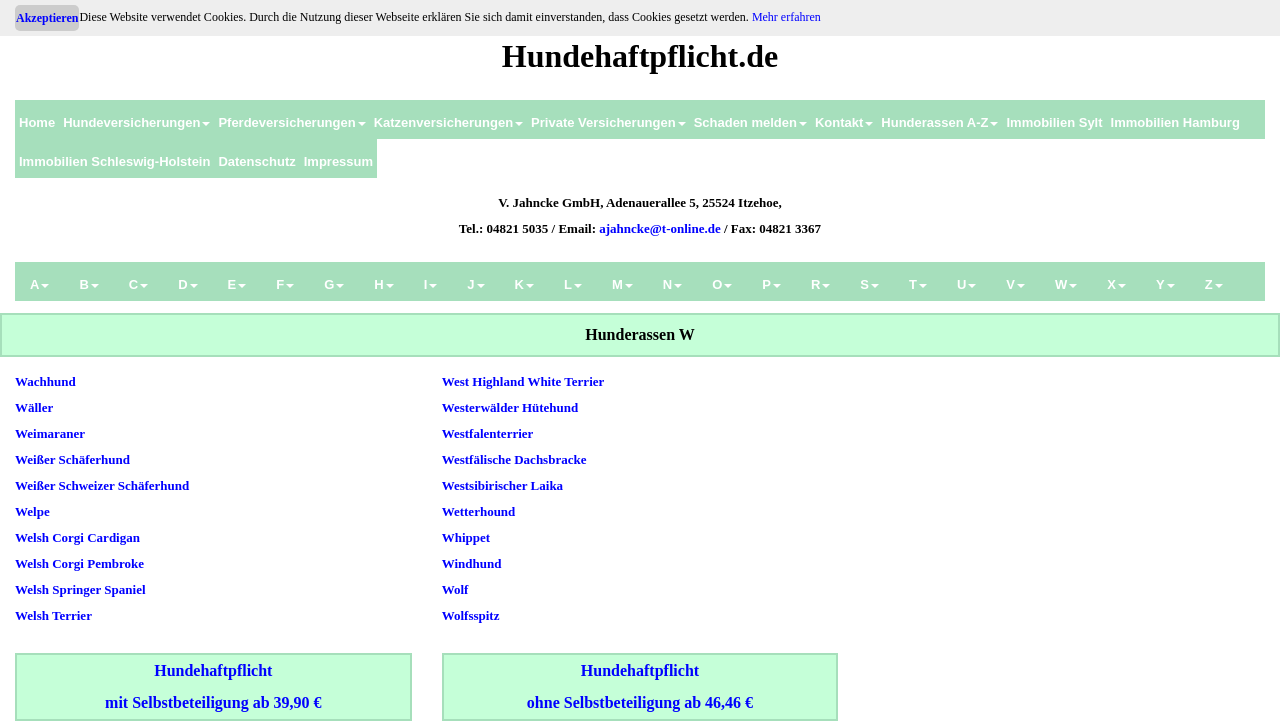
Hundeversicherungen (136, 122)
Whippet (466, 537)
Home (37, 122)
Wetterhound (479, 511)
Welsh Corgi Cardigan (77, 537)
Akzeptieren (47, 18)
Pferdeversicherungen (291, 122)
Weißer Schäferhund (72, 459)
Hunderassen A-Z (939, 122)
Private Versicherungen (608, 122)
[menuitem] (37, 119)
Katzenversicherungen (448, 122)
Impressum (338, 161)
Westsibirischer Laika (502, 485)
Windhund (472, 563)
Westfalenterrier (488, 433)
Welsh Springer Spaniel (80, 589)
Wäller (34, 407)
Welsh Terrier (53, 615)
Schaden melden (750, 122)
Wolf (455, 589)
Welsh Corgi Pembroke (79, 563)
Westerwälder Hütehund (510, 407)
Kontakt (844, 122)
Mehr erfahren (786, 17)
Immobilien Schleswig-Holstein (114, 161)
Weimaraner (50, 433)
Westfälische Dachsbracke (514, 459)
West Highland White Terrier (523, 381)
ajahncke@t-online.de (660, 228)
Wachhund (45, 381)
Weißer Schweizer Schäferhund (102, 485)
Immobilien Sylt (1054, 122)
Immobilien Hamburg (1175, 122)
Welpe (32, 511)
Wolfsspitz (471, 615)
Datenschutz (256, 161)
